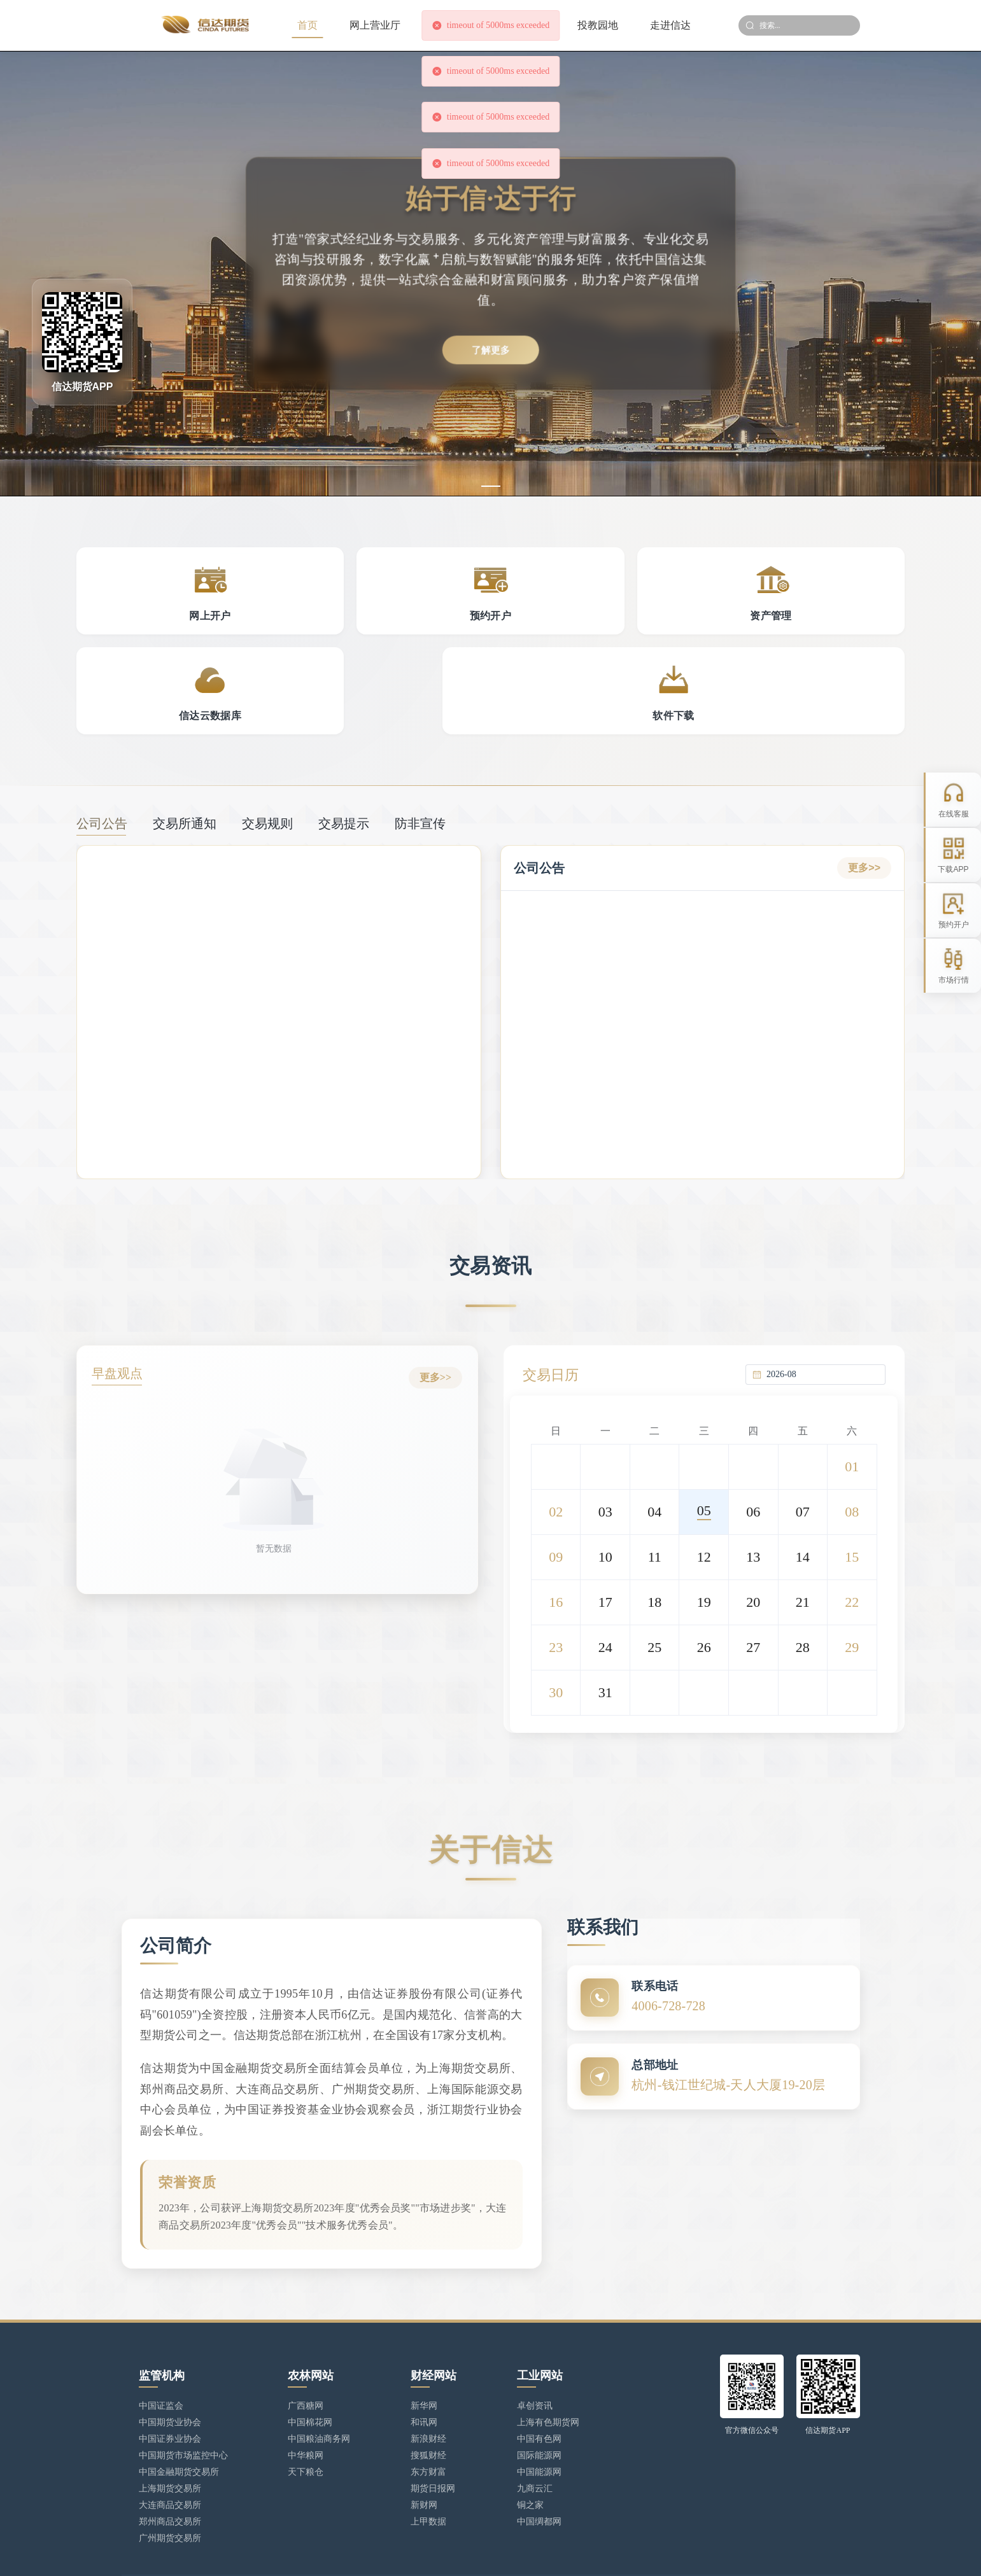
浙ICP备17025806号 (373, 2554)
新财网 (424, 2453)
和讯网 (424, 2371)
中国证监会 (161, 2354)
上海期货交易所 (170, 2437)
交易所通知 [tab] (184, 734)
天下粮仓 (305, 2420)
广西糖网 (305, 2354)
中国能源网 (539, 2420)
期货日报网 (433, 2437)
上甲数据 (428, 2470)
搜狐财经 (428, 2404)
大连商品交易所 (170, 2453)
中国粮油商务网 (319, 2387)
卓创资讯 (535, 2354)
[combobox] (822, 1282)
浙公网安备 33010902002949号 (480, 2554)
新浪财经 (428, 2387)
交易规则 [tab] (267, 734)
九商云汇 (535, 2437)
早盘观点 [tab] (121, 1285)
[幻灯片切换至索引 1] (490, 486)
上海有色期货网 (548, 2371)
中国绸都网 (539, 2470)
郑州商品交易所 (170, 2470)
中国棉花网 (310, 2371)
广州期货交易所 (170, 2486)
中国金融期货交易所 (179, 2420)
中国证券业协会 (170, 2387)
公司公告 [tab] (101, 734)
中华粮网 (305, 2404)
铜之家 (530, 2453)
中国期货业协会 (170, 2371)
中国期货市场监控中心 (183, 2404)
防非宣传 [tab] (420, 734)
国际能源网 (539, 2404)
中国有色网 (539, 2387)
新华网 (424, 2354)
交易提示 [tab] (343, 734)
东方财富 (428, 2420)
